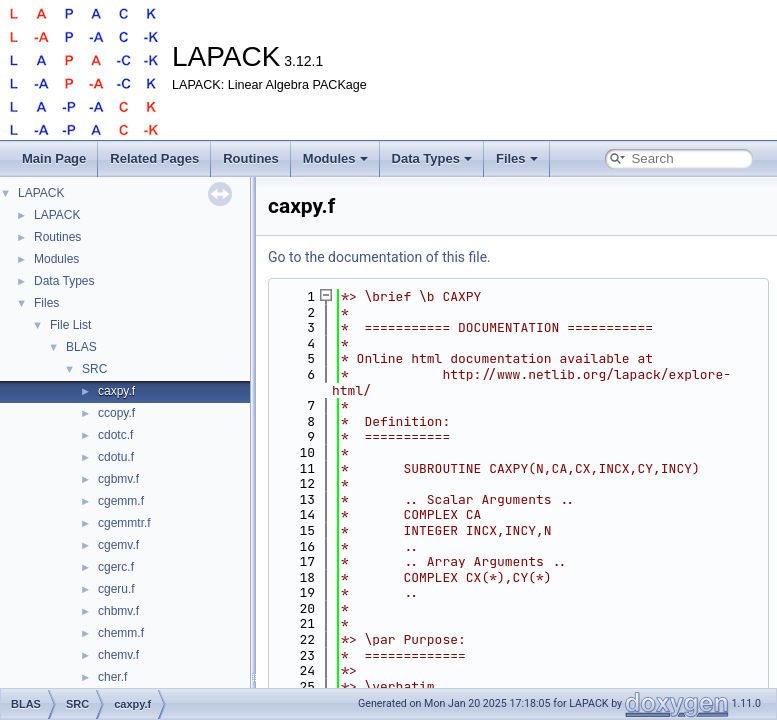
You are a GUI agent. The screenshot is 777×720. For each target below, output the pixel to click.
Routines (251, 158)
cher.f (112, 677)
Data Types (432, 158)
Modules (335, 158)
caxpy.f (116, 391)
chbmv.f (118, 611)
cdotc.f (115, 435)
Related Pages (154, 158)
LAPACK (41, 193)
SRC (94, 369)
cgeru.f (116, 589)
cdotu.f (116, 457)
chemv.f (118, 655)
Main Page (54, 158)
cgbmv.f (118, 479)
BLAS (81, 347)
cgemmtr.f (124, 523)
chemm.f (121, 633)
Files (517, 158)
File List (70, 325)
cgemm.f (121, 501)
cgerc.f (116, 567)
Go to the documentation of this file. (379, 257)
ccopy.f (116, 413)
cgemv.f (118, 545)
